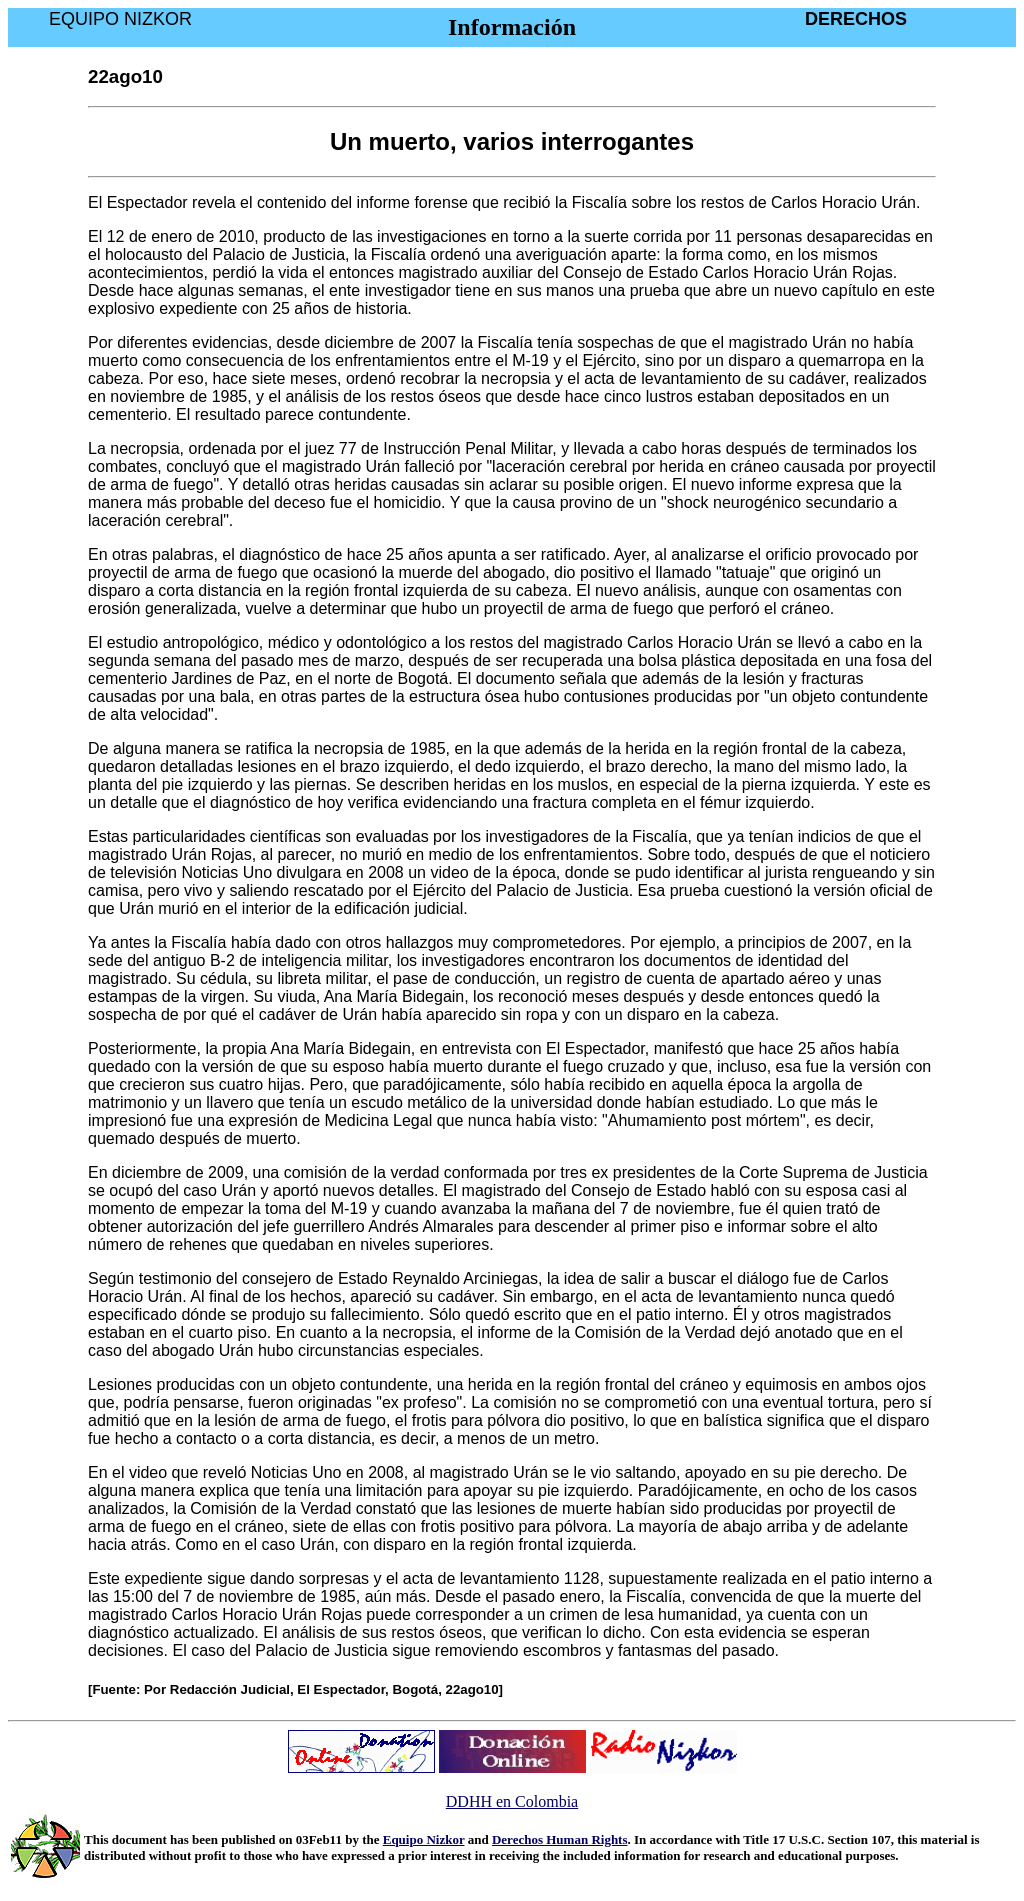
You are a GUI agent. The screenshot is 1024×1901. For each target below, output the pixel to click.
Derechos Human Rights (560, 1839)
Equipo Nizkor (424, 1839)
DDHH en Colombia (512, 1801)
